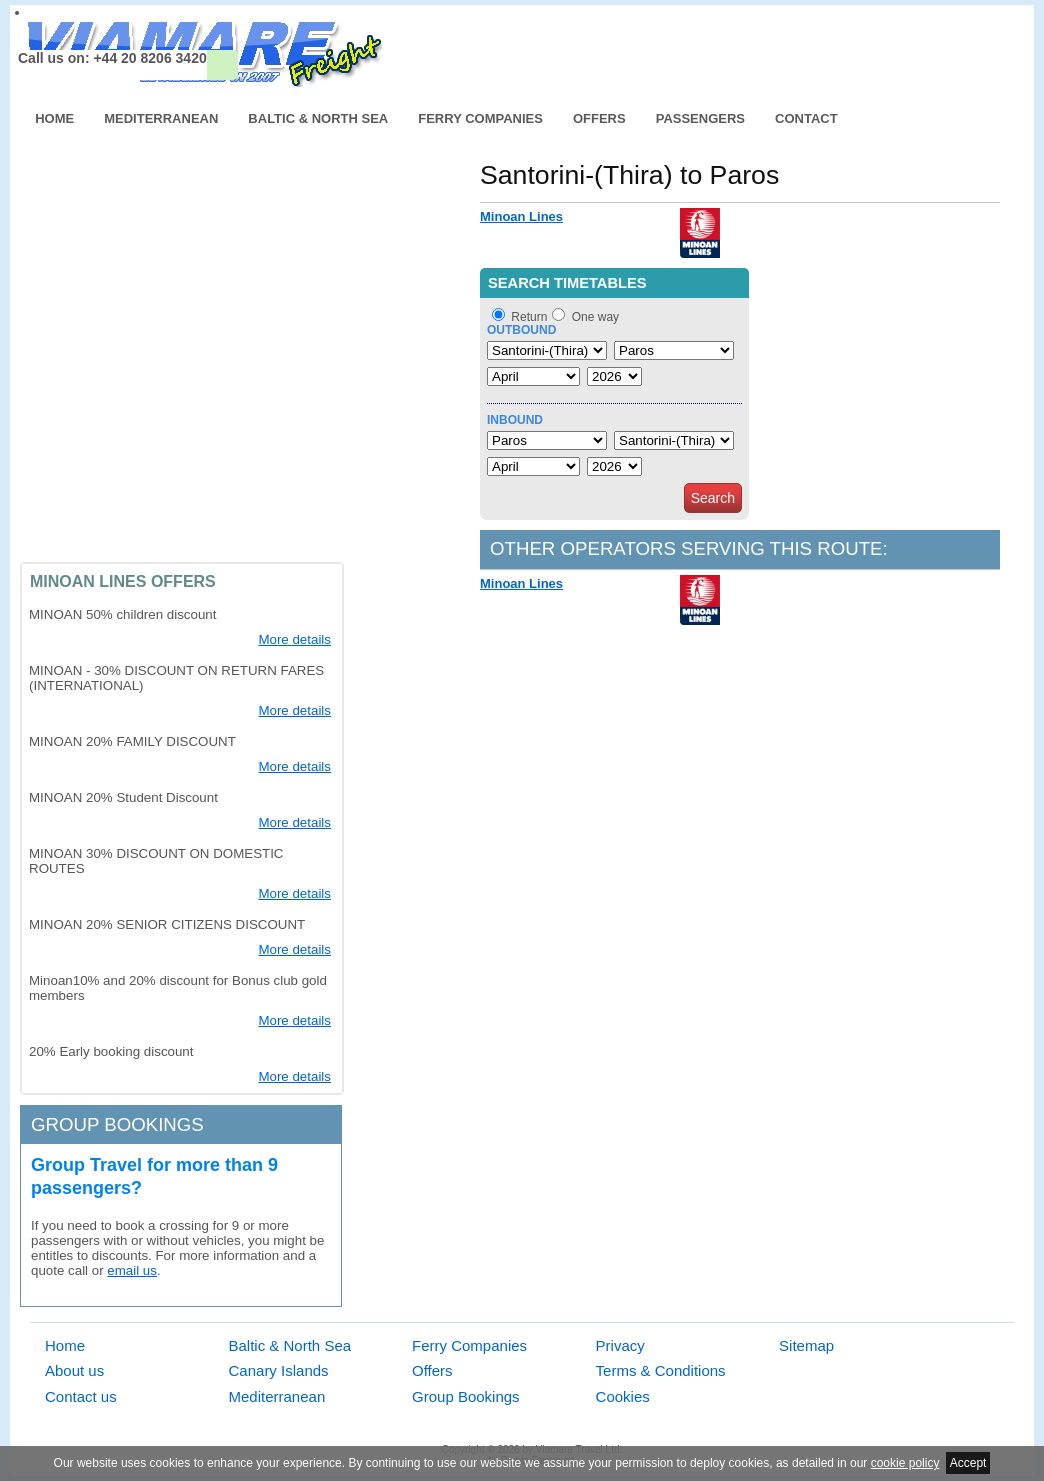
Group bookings (117, 1124)
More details (294, 639)
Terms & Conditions (661, 1370)
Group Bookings (466, 1396)
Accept (968, 1463)
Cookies (623, 1396)
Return (529, 317)
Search (713, 498)
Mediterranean (161, 118)
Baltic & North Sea (318, 118)
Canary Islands (279, 1370)
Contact (806, 118)
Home (54, 118)
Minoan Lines (521, 216)
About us (74, 1370)
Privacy (620, 1345)
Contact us (81, 1396)
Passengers (700, 118)
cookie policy (905, 1463)
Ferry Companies (480, 118)
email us (132, 1270)
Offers (599, 118)
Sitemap (806, 1345)
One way (595, 317)
